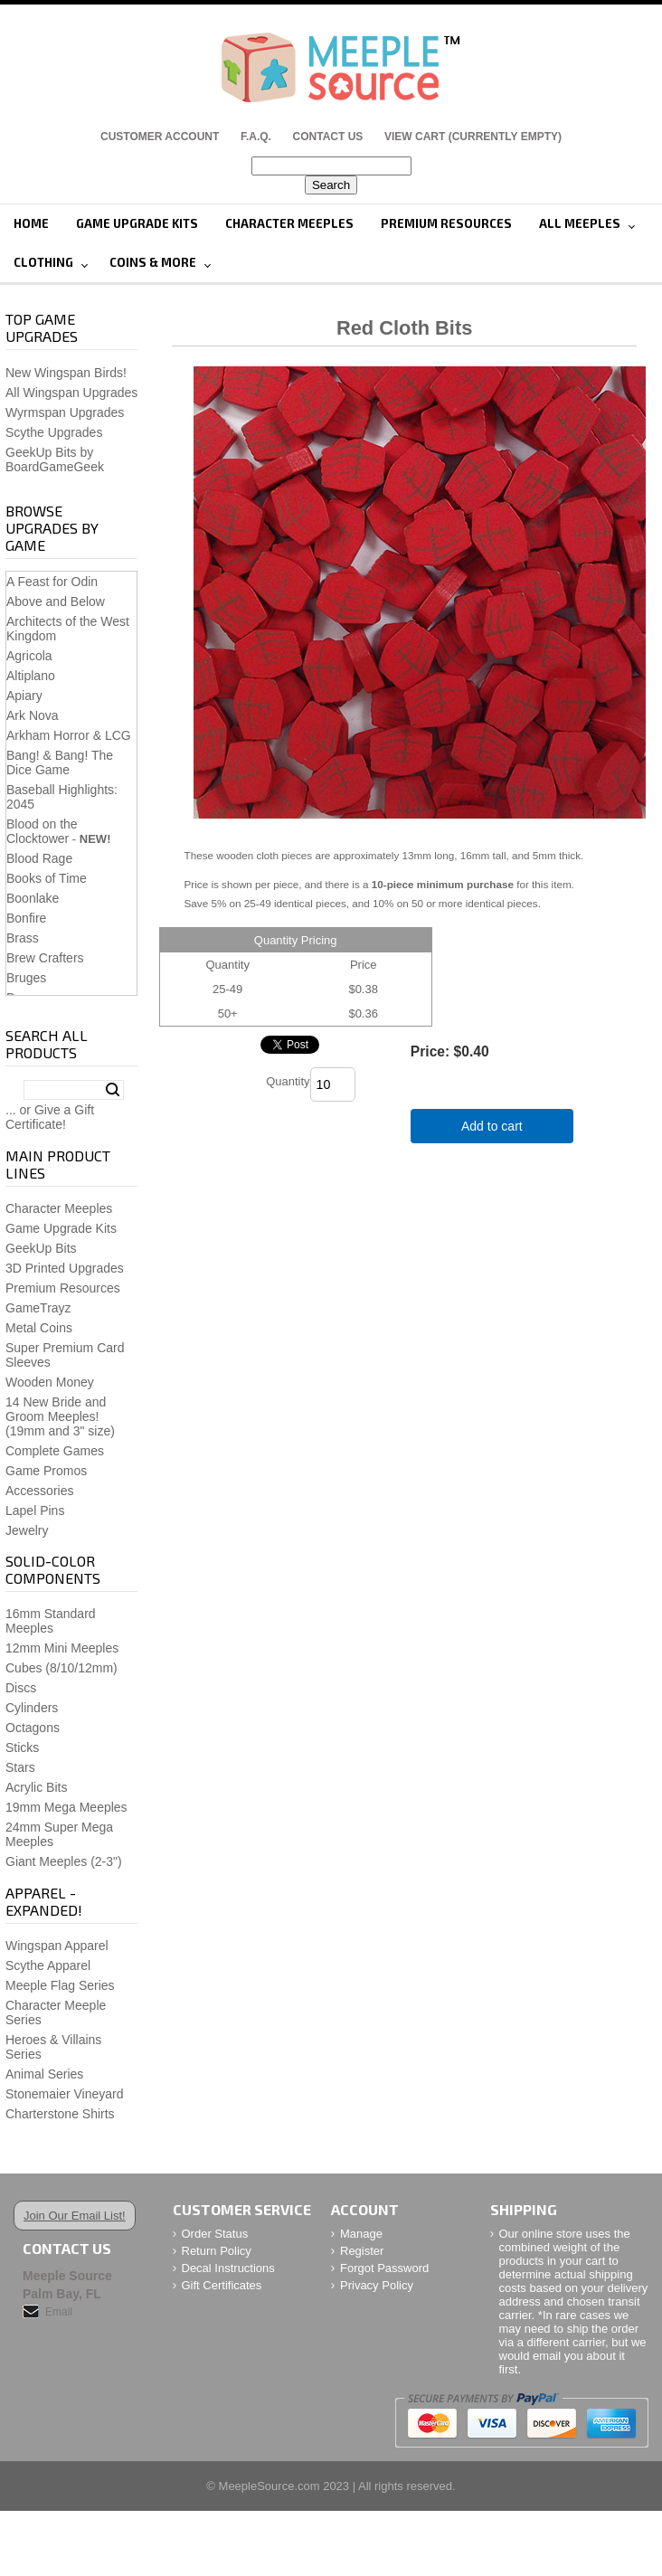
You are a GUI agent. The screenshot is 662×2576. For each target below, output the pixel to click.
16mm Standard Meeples (50, 1620)
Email (58, 2312)
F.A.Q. (256, 136)
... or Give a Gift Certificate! (49, 1117)
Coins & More (152, 262)
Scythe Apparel (47, 1965)
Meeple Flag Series (60, 1985)
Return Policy (216, 2251)
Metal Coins (38, 1328)
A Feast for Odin (52, 581)
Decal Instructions (228, 2268)
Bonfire (26, 918)
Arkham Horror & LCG (68, 735)
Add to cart (492, 1126)
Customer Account (159, 136)
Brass (22, 938)
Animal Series (44, 2074)
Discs (20, 1688)
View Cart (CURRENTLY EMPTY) (473, 136)
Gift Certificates (222, 2285)
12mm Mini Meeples (61, 1648)
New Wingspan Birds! (66, 372)
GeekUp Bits (41, 1248)
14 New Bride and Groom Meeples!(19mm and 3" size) (60, 1416)
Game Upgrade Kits (137, 223)
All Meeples (579, 223)
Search (112, 1090)
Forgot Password (384, 2268)
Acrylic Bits (36, 1787)
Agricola (29, 656)
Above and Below (55, 601)
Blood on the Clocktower (42, 831)
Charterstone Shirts (60, 2114)
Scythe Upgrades (53, 432)
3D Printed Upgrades (64, 1268)
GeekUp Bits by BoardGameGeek (54, 459)
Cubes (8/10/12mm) (61, 1668)
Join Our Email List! (75, 2215)
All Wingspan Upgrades (71, 392)
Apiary (24, 695)
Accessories (39, 1490)
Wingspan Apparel (57, 1945)
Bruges (26, 978)
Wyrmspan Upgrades (64, 412)
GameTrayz (38, 1308)
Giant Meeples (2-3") (63, 1861)
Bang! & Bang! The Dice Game (59, 762)
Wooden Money (49, 1382)
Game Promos (46, 1470)
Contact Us (328, 136)
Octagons (32, 1727)
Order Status (215, 2233)
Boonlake (32, 898)
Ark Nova (32, 715)
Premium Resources (446, 223)
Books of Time (46, 878)
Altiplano (30, 675)
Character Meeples (289, 223)
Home (31, 223)
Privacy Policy (376, 2285)
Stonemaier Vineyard (64, 2094)
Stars (20, 1767)
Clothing (43, 262)
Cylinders (31, 1707)
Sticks (22, 1747)
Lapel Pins (34, 1510)
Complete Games (54, 1451)
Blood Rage (39, 858)
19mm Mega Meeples (66, 1807)
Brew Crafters (45, 958)
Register (361, 2251)
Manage (361, 2233)
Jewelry (26, 1530)
